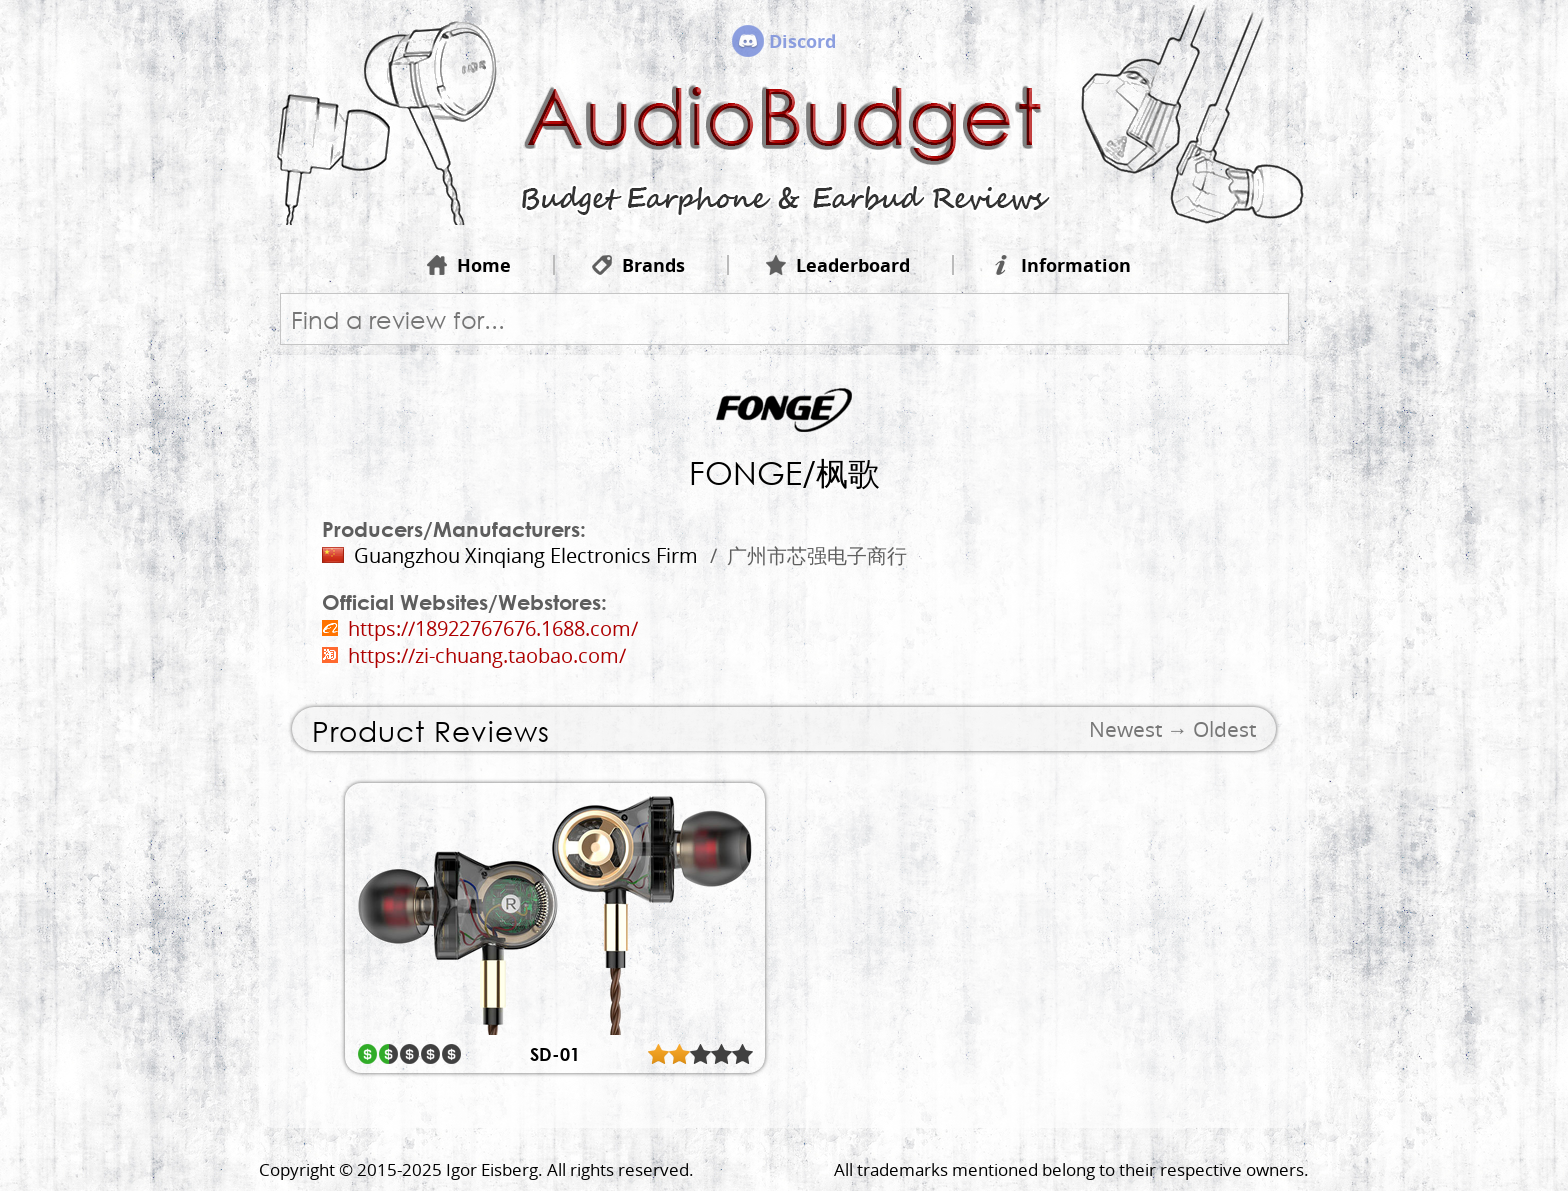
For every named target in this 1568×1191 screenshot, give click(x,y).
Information (1061, 265)
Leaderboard (838, 265)
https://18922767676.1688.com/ (493, 628)
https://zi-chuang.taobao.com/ (487, 655)
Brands (638, 265)
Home (469, 265)
